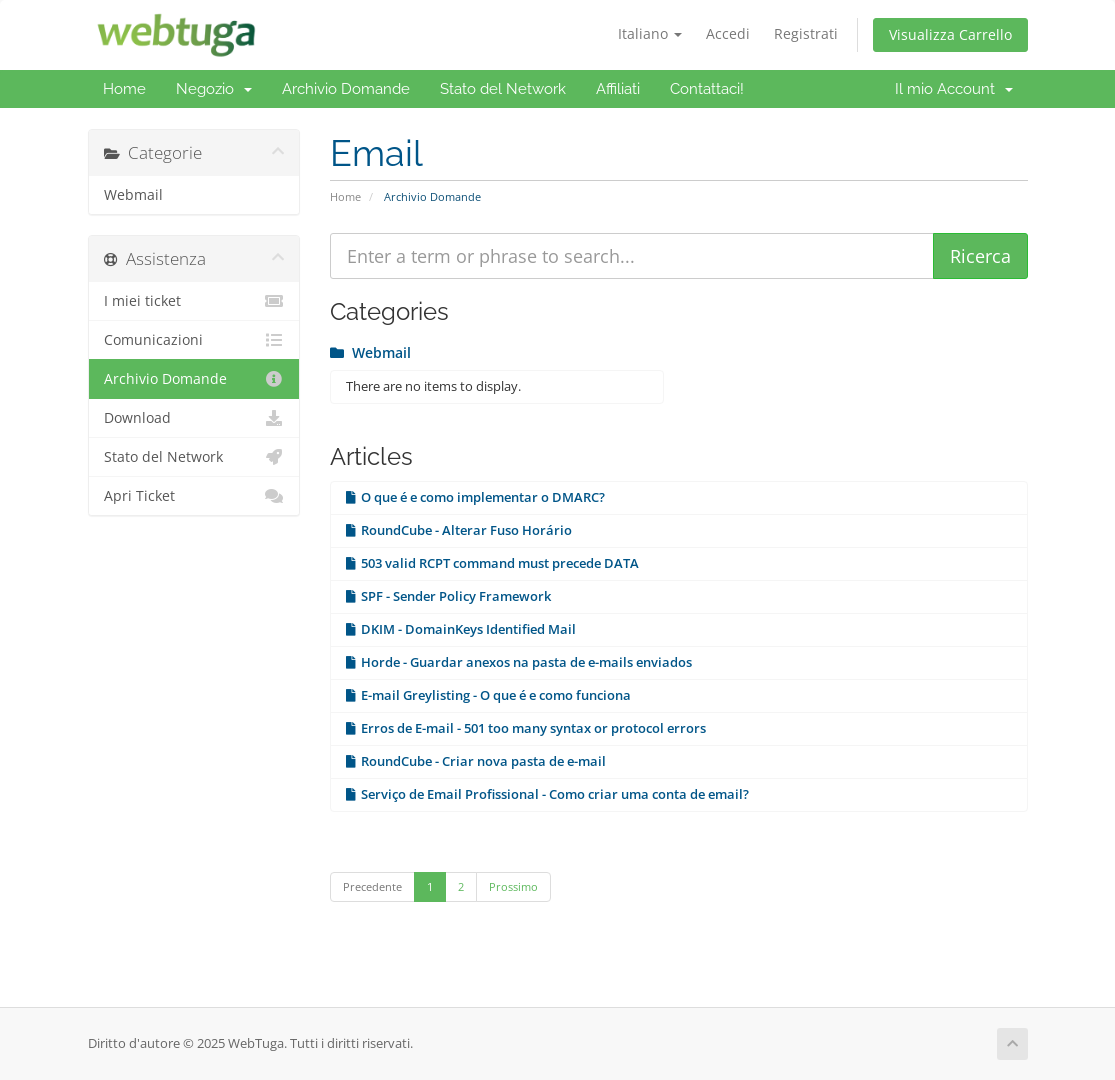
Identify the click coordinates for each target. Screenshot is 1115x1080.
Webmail (133, 195)
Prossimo (513, 886)
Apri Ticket (194, 496)
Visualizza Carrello (950, 34)
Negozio (214, 89)
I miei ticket (194, 301)
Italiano (650, 33)
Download (194, 418)
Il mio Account (954, 89)
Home (124, 89)
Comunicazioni (194, 340)
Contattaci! (707, 89)
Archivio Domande (346, 89)
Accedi (728, 33)
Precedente (372, 886)
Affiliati (618, 89)
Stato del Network (503, 89)
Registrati (806, 33)
